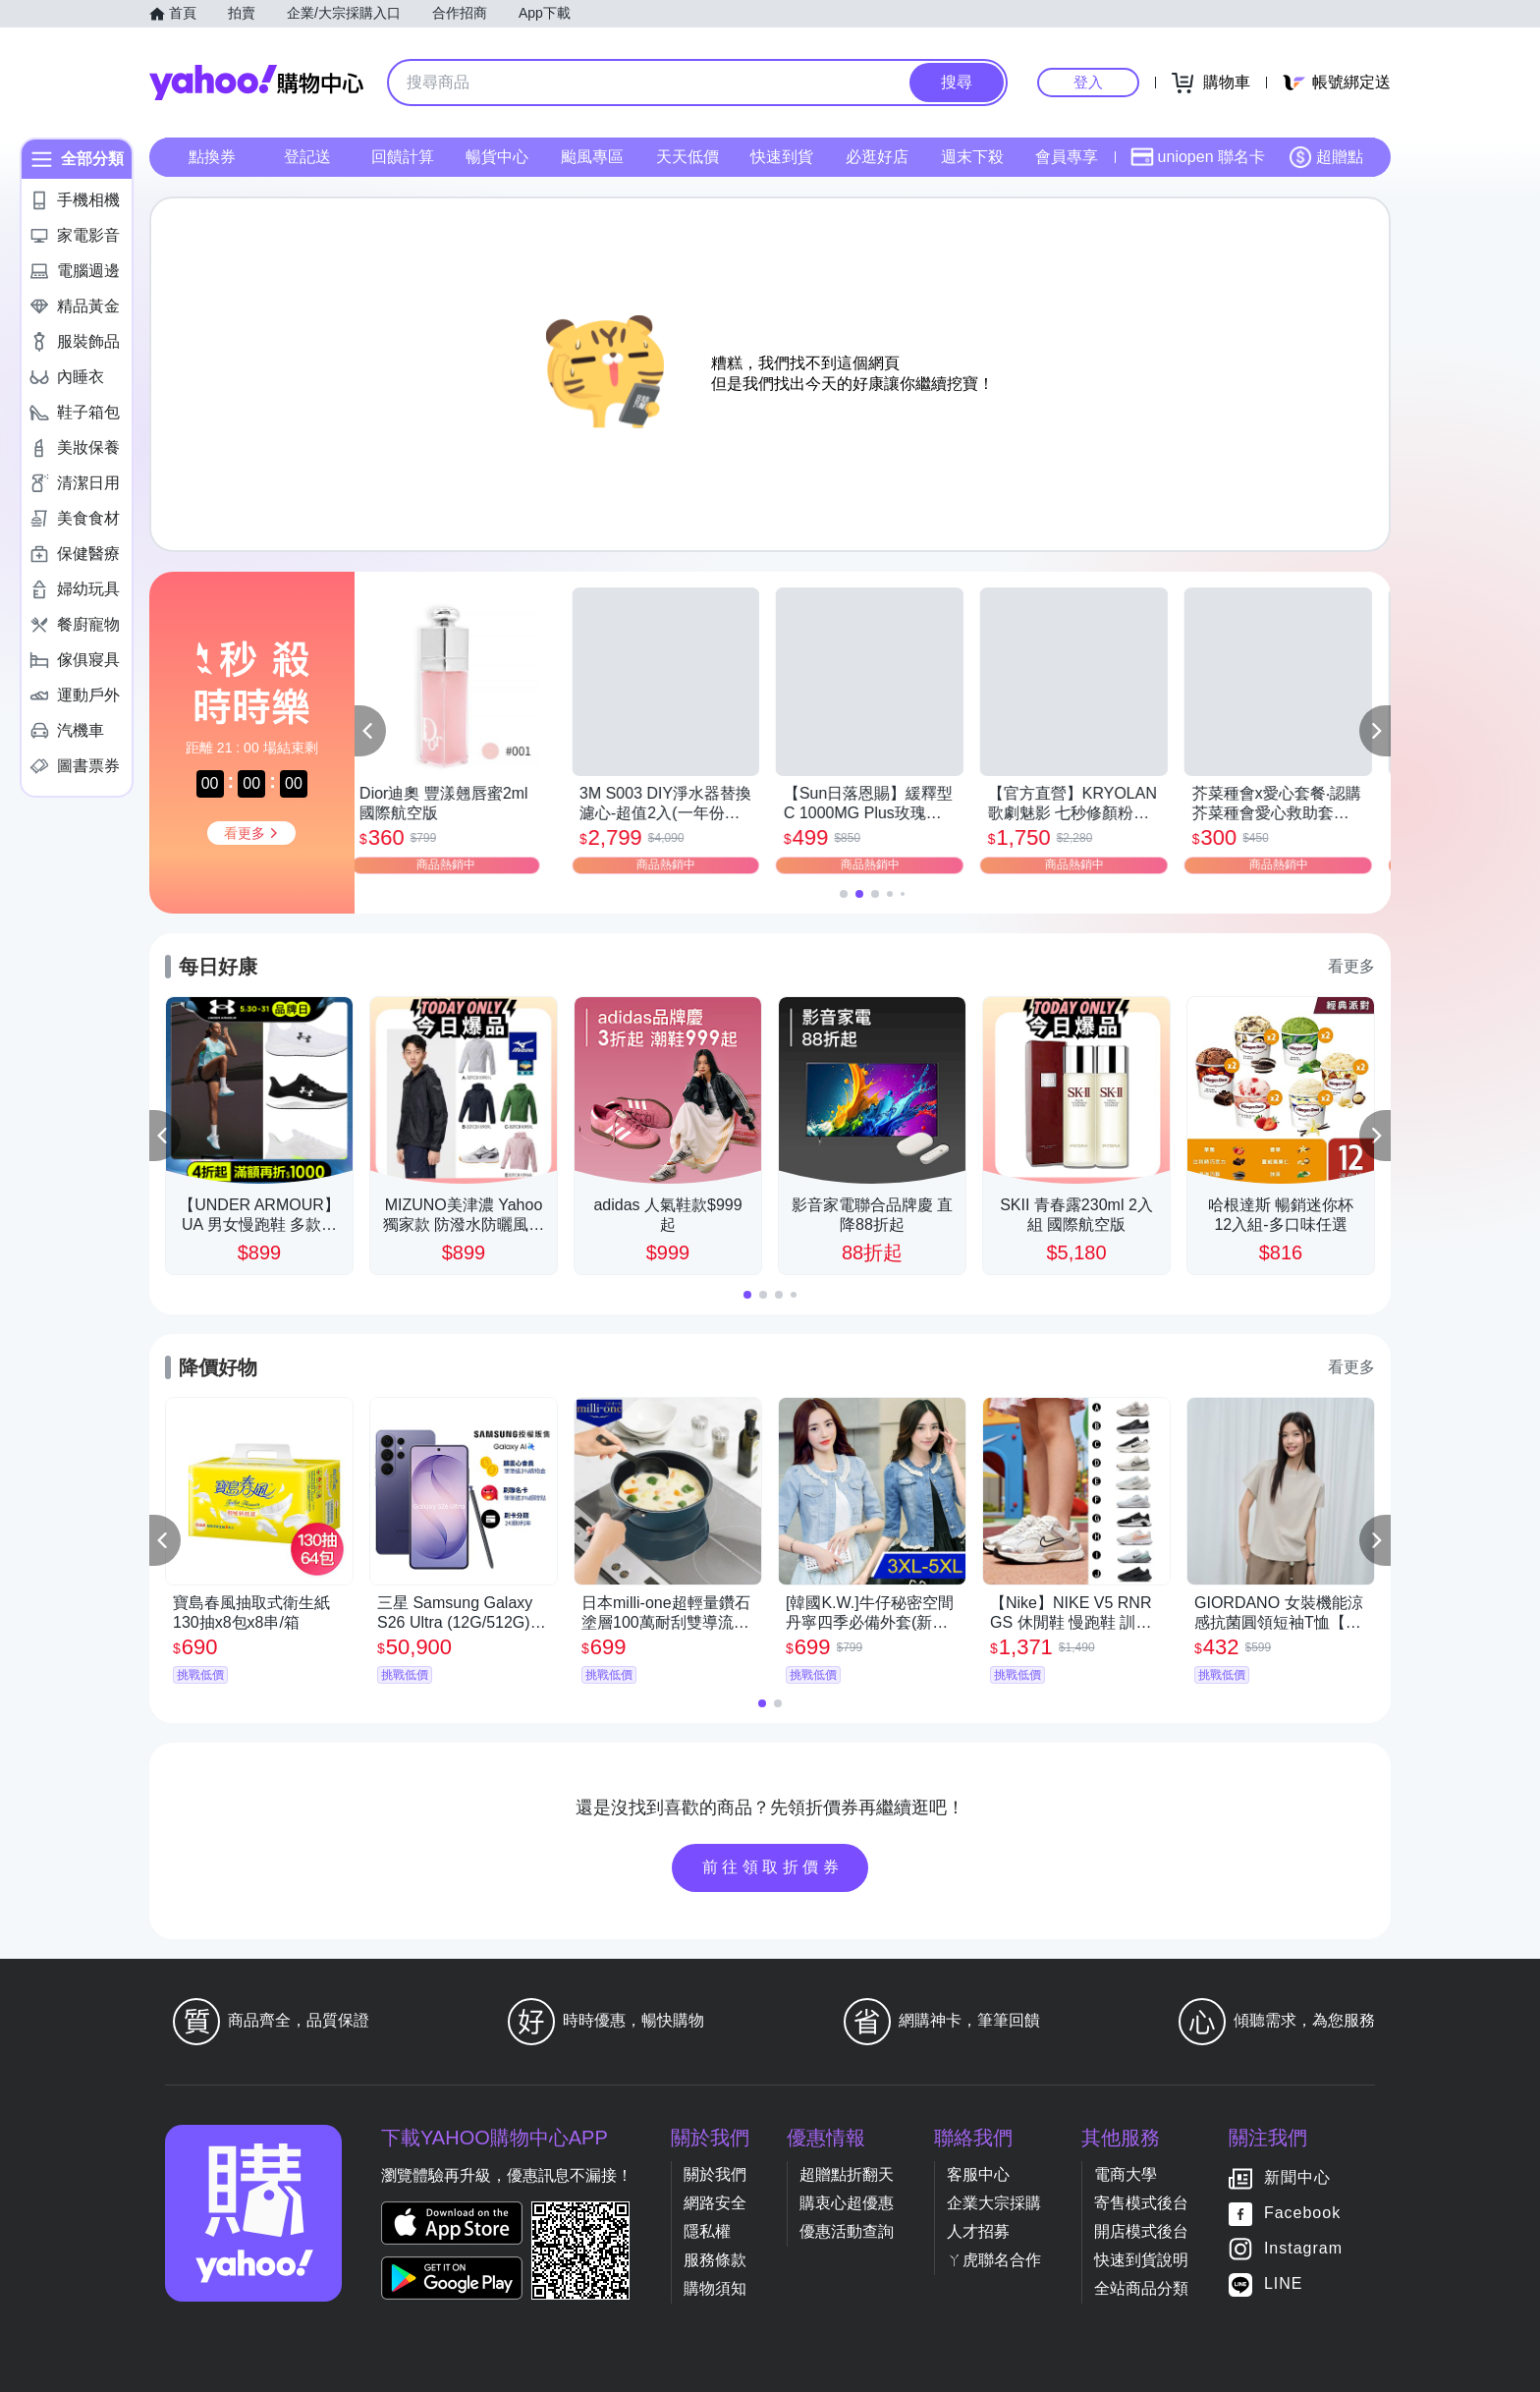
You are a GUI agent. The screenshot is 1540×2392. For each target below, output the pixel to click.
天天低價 (687, 156)
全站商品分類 (1141, 2288)
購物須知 (715, 2288)
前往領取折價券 (773, 1867)
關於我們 (715, 2174)
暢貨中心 (497, 156)
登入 (1088, 82)
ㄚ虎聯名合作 (994, 2260)
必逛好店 (877, 156)
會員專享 (1066, 156)
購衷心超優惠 (846, 2203)
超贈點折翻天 (846, 2174)
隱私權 (707, 2231)
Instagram (1303, 2248)
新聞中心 (1297, 2177)
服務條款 (715, 2260)
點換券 (212, 156)
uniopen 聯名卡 (1197, 157)
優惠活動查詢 (846, 2231)
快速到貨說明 (1141, 2260)
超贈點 (1326, 157)
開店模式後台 (1141, 2231)
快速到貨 (781, 156)
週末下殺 (972, 156)
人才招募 (978, 2231)
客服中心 (978, 2174)
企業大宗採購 (994, 2203)
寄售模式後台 (1141, 2203)
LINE (1283, 2283)
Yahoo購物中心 (256, 82)
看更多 (1351, 966)
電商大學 (1125, 2174)
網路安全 (715, 2203)
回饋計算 (402, 156)
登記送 (307, 156)
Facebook (1302, 2212)
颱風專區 (592, 156)
